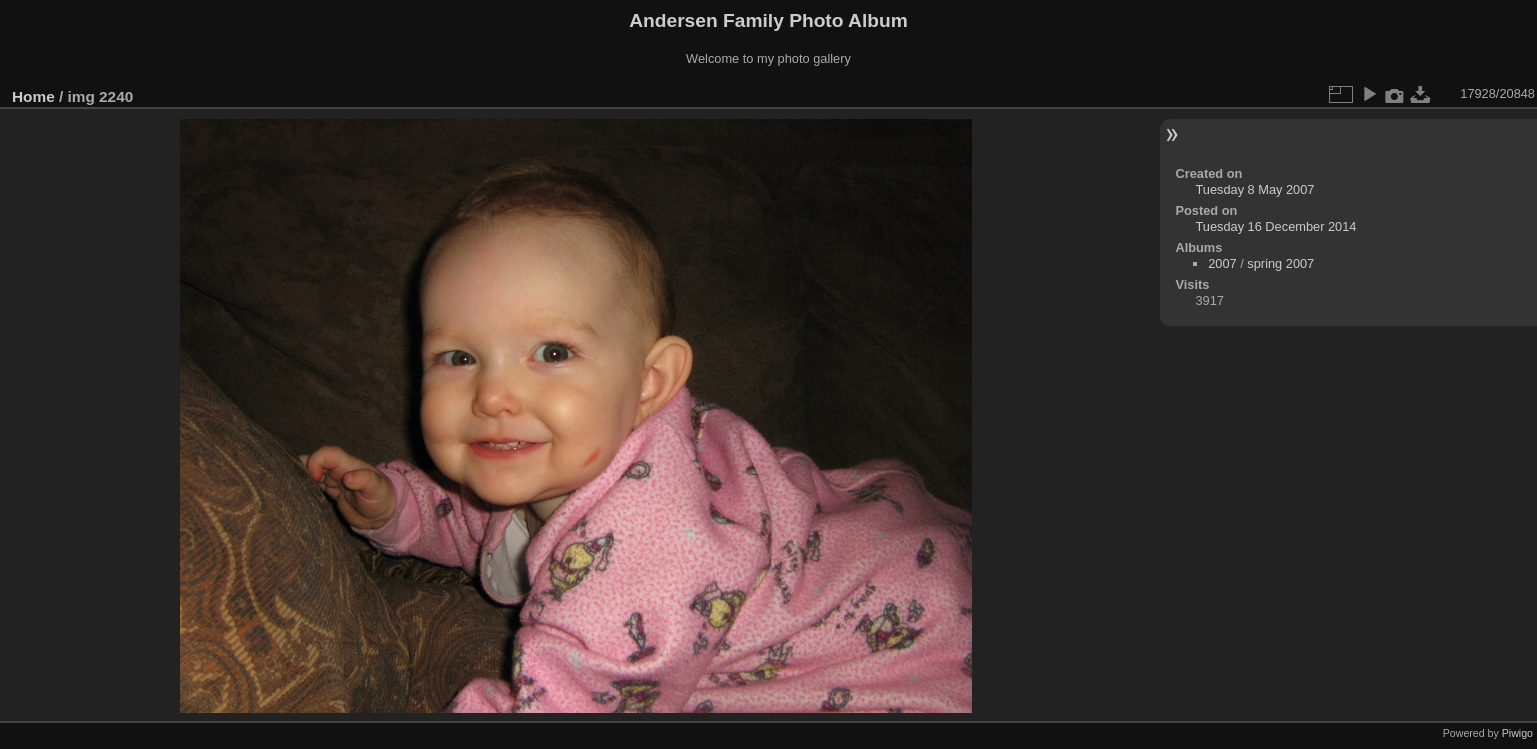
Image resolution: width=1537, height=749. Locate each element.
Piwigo (1517, 733)
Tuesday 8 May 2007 (1254, 189)
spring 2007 (1280, 263)
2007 (1222, 263)
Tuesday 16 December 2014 (1275, 226)
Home (33, 96)
